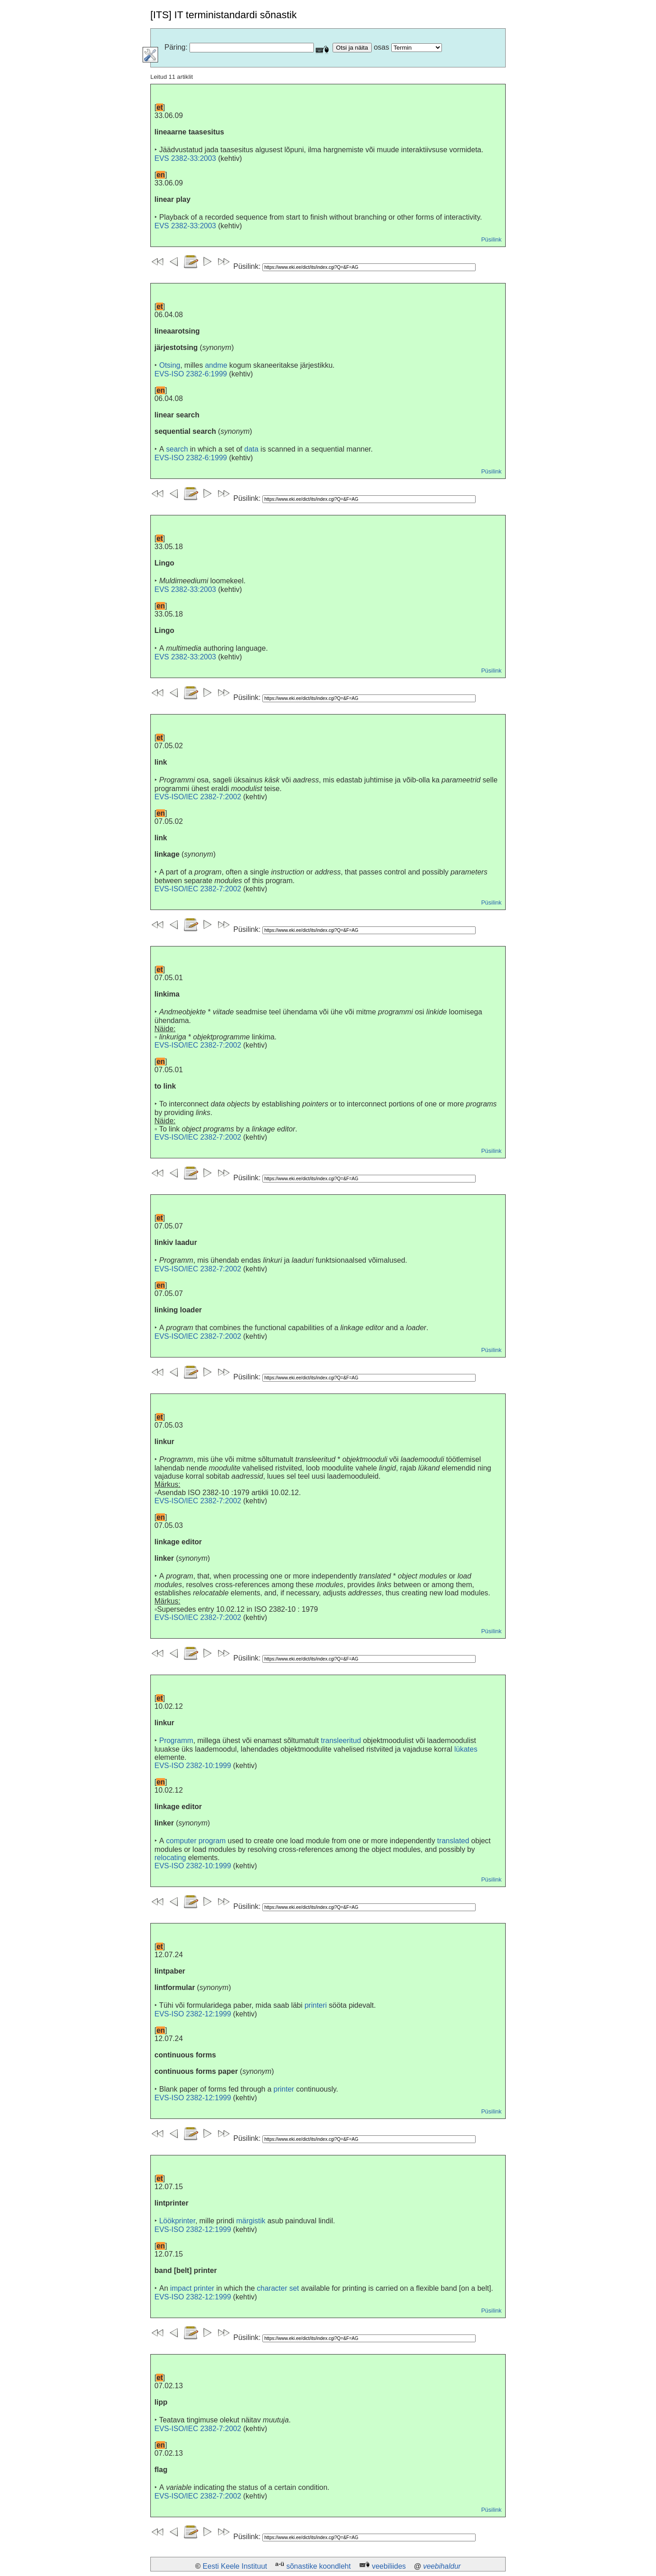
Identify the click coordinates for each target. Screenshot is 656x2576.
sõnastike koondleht (318, 2566)
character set (278, 2288)
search (177, 449)
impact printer (192, 2288)
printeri (315, 2005)
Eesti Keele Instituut (235, 2566)
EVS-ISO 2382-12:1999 (192, 2014)
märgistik (250, 2221)
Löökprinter (177, 2221)
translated (453, 1841)
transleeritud (341, 1740)
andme (216, 365)
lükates (465, 1749)
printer (283, 2089)
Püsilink (491, 239)
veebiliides (389, 2566)
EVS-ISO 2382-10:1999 (192, 1765)
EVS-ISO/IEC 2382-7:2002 (197, 797)
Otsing (169, 365)
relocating (170, 1857)
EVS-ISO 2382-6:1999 (190, 374)
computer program (196, 1841)
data (251, 449)
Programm (176, 1740)
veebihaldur (442, 2566)
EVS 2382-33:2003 (185, 158)
